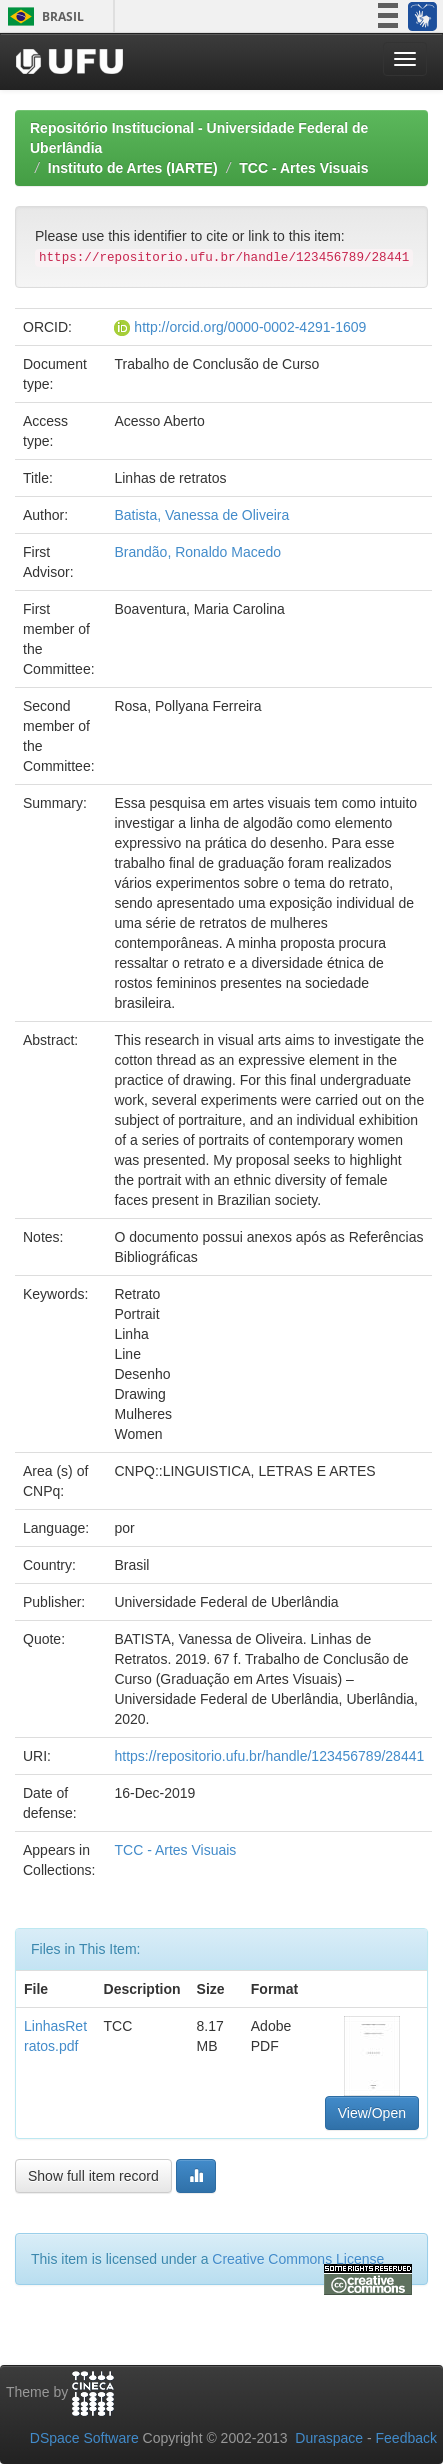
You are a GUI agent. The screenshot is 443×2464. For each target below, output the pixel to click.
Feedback (406, 2438)
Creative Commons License (298, 2259)
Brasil (42, 16)
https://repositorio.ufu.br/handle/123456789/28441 (269, 1756)
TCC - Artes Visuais (303, 168)
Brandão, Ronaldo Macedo (197, 552)
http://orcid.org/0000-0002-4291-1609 (250, 327)
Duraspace (329, 2438)
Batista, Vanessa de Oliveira (201, 515)
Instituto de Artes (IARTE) (133, 168)
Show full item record (93, 2176)
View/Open (372, 2113)
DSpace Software (84, 2438)
